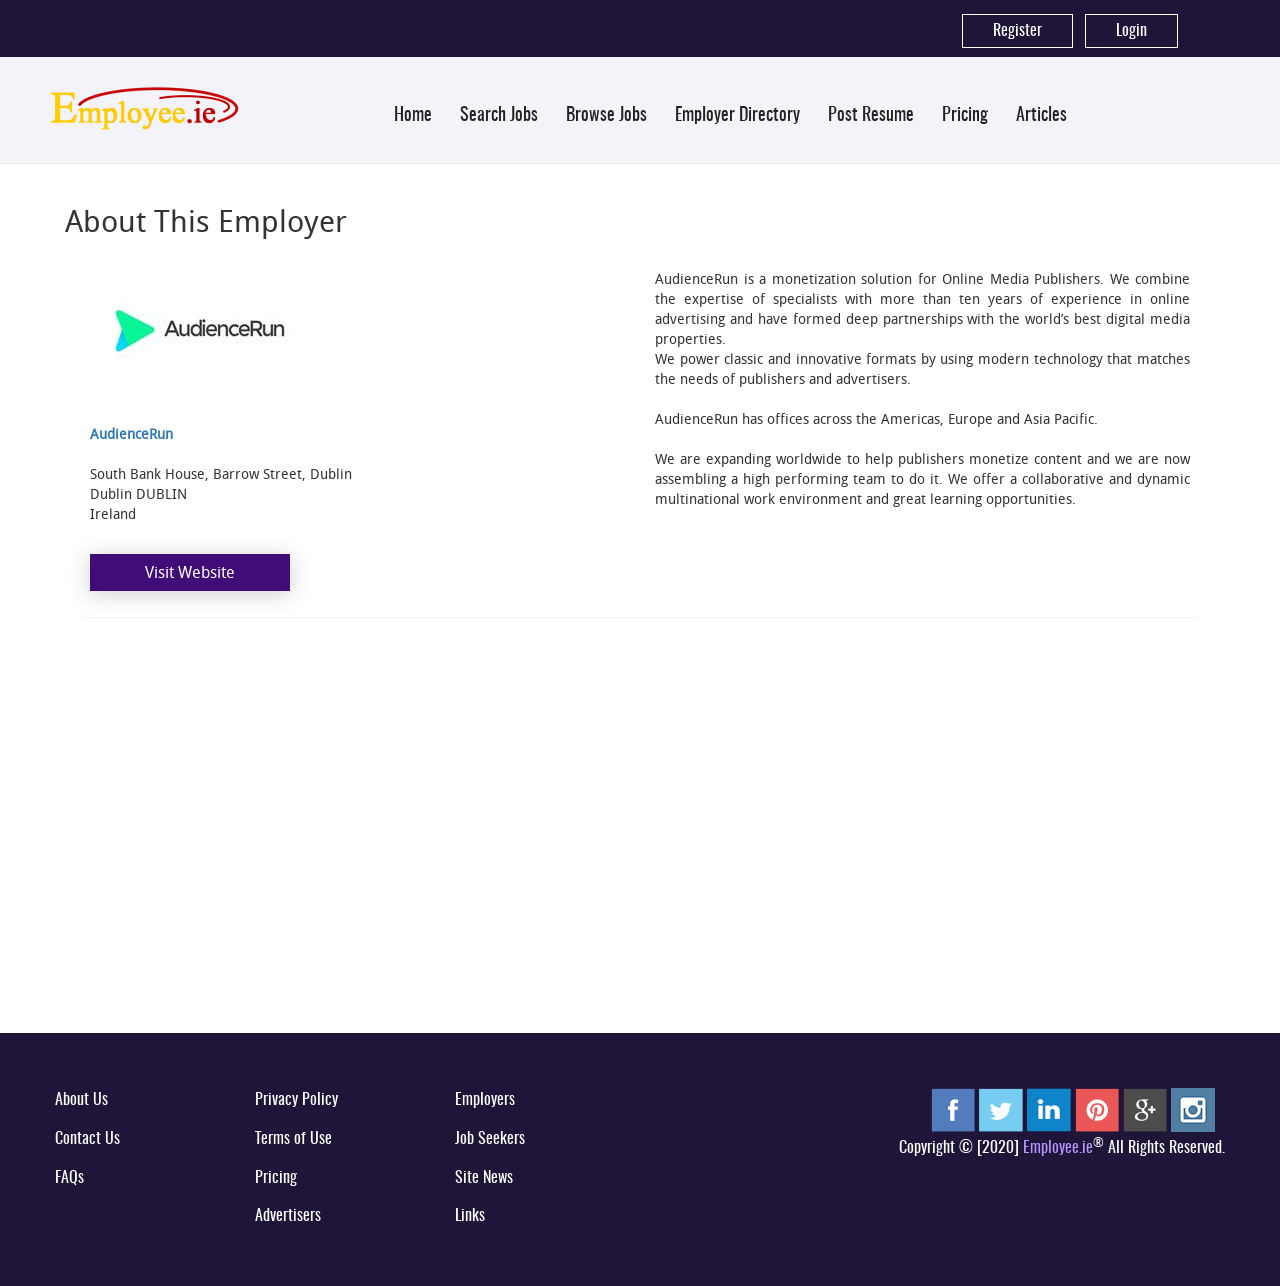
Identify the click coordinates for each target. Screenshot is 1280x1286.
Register (1017, 31)
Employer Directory (737, 116)
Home (413, 116)
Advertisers (288, 1216)
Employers (485, 1100)
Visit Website (190, 572)
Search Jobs (499, 116)
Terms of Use (293, 1139)
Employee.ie (1058, 1148)
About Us (81, 1100)
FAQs (69, 1178)
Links (470, 1216)
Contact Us (87, 1139)
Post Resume (871, 116)
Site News (484, 1178)
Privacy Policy (296, 1100)
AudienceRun (131, 433)
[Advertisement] (640, 864)
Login (1131, 31)
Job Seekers (490, 1139)
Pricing (965, 116)
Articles (1041, 116)
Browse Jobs (606, 116)
